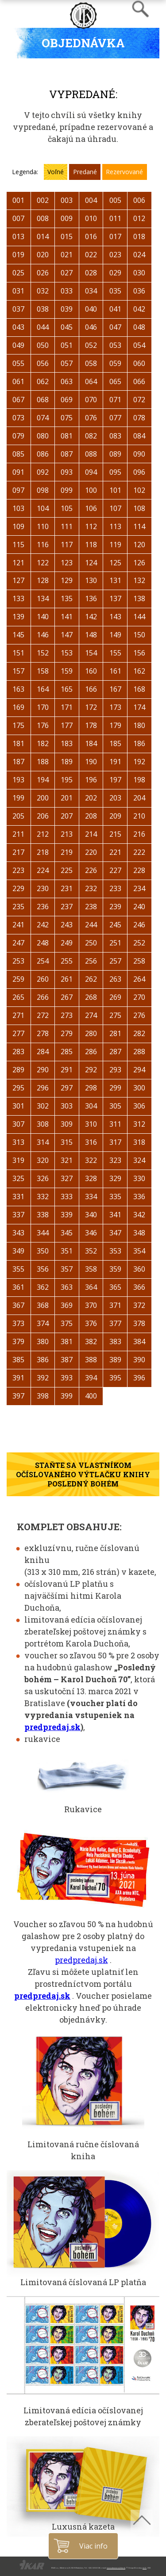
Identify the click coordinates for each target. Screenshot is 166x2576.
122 (43, 563)
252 (139, 943)
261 (67, 979)
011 (115, 218)
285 (67, 1051)
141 (67, 616)
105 (67, 508)
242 (43, 925)
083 (115, 436)
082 (91, 436)
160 (91, 671)
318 (139, 1142)
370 (91, 1305)
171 (67, 707)
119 (115, 544)
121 (18, 563)
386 (43, 1359)
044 (43, 327)
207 (67, 816)
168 (139, 689)
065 (115, 381)
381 (67, 1341)
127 (18, 580)
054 (139, 345)
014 (43, 236)
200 (43, 798)
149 (115, 635)
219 (67, 852)
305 (115, 1106)
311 (115, 1124)
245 (115, 925)
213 (67, 834)
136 (91, 598)
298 (91, 1088)
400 (91, 1396)
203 (115, 798)
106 (91, 508)
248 (43, 943)
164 (43, 689)
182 (43, 743)
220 (91, 852)
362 (43, 1287)
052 (91, 345)
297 (67, 1088)
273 (67, 1015)
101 (115, 490)
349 (18, 1251)
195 (67, 780)
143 (115, 616)
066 (139, 381)
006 (139, 200)
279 (67, 1033)
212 (43, 834)
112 (91, 526)
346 (91, 1233)
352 (91, 1251)
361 (18, 1287)
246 (139, 925)
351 (67, 1251)
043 (18, 327)
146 (43, 635)
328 (91, 1178)
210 (139, 816)
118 (91, 544)
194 (43, 780)
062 (43, 381)
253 (18, 961)
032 (43, 291)
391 (18, 1378)
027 (67, 273)
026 (43, 273)
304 (91, 1106)
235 (18, 906)
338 (43, 1214)
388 (91, 1359)
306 (139, 1106)
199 (18, 798)
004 (91, 200)
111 (67, 526)
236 (43, 906)
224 (43, 870)
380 (43, 1341)
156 (139, 653)
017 (115, 236)
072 (139, 399)
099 (67, 490)
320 (43, 1160)
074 (43, 418)
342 (139, 1214)
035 (115, 291)
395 (115, 1378)
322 (91, 1160)
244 (91, 925)
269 (115, 997)
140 (43, 616)
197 (115, 780)
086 (43, 454)
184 (91, 743)
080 (43, 436)
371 (115, 1305)
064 (91, 381)
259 (18, 979)
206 (43, 816)
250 (91, 943)
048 (139, 327)
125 (115, 563)
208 (91, 816)
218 (43, 852)
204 (139, 798)
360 (139, 1269)
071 (115, 399)
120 (139, 544)
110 (43, 526)
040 (91, 309)
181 (18, 743)
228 (139, 870)
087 (67, 454)
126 (139, 563)
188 (43, 761)
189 (67, 761)
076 (91, 418)
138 (139, 598)
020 (43, 254)
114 (139, 526)
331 (18, 1196)
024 (139, 254)
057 (67, 363)
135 (67, 598)
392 (43, 1378)
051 (67, 345)
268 (91, 997)
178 (91, 725)
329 (115, 1178)
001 (18, 200)
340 (91, 1214)
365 (115, 1287)
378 (139, 1323)
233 (115, 888)
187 (18, 761)
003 (67, 200)
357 (67, 1269)
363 (67, 1287)
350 (43, 1251)
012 (139, 218)
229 (18, 888)
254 (43, 961)
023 (115, 254)
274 (91, 1015)
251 (115, 943)
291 (67, 1070)
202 (91, 798)
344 (43, 1233)
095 (115, 472)
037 (18, 309)
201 (67, 798)
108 (139, 508)
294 (139, 1070)
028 (91, 273)
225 (67, 870)
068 (43, 399)
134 (43, 598)
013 (18, 236)
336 (139, 1196)
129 (67, 580)
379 (18, 1341)
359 (115, 1269)
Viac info (95, 2546)
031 (18, 291)
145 (18, 635)
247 (18, 943)
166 (91, 689)
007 (18, 218)
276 (139, 1015)
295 (18, 1088)
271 (18, 1015)
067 (18, 399)
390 (139, 1359)
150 (139, 635)
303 (67, 1106)
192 (139, 761)
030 (139, 273)
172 (91, 707)
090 (139, 454)
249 (67, 943)
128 (43, 580)
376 (91, 1323)
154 (91, 653)
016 (91, 236)
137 (115, 598)
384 (139, 1341)
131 (115, 580)
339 (67, 1214)
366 (139, 1287)
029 (115, 273)
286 (91, 1051)
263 (115, 979)
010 (91, 218)
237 (67, 906)
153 (67, 653)
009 (67, 218)
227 (115, 870)
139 (18, 616)
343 (18, 1233)
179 (115, 725)
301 (18, 1106)
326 (43, 1178)
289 (18, 1070)
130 (91, 580)
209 (115, 816)
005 (115, 200)
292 (91, 1070)
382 (91, 1341)
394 (91, 1378)
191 (115, 761)
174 (139, 707)
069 (67, 399)
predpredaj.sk (52, 1727)
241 (18, 925)
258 (139, 961)
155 (115, 653)
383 (115, 1341)
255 (67, 961)
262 (91, 979)
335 (115, 1196)
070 (91, 399)
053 (115, 345)
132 (139, 580)
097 (18, 490)
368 (43, 1305)
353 (115, 1251)
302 (43, 1106)
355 (18, 1269)
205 (18, 816)
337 (18, 1214)
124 (91, 563)
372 (139, 1305)
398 (43, 1396)
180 (139, 725)
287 (115, 1051)
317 (115, 1142)
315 (67, 1142)
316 (91, 1142)
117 (67, 544)
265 (18, 997)
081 (67, 436)
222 (139, 852)
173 (115, 707)
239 (115, 906)
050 (43, 345)
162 (139, 671)
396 (139, 1378)
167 (115, 689)
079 (18, 436)
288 (139, 1051)
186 (139, 743)
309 (67, 1124)
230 (43, 888)
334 (91, 1196)
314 (43, 1142)
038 (43, 309)
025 (18, 273)
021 (67, 254)
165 (67, 689)
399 (67, 1396)
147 (67, 635)
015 (67, 236)
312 (139, 1124)
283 (18, 1051)
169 (18, 707)
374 (43, 1323)
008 (43, 218)
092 (43, 472)
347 (115, 1233)
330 (139, 1178)
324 (139, 1160)
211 (18, 834)
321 (67, 1160)
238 (91, 906)
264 (139, 979)
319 (18, 1160)
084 (139, 436)
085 (18, 454)
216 (139, 834)
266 (43, 997)
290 (43, 1070)
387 (67, 1359)
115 (18, 544)
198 (139, 780)
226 (91, 870)
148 (91, 635)
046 (91, 327)
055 (18, 363)
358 (91, 1269)
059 (115, 363)
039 (67, 309)
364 (91, 1287)
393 (67, 1378)
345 (67, 1233)
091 (18, 472)
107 (115, 508)
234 (139, 888)
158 (43, 671)
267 (67, 997)
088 (91, 454)
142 (91, 616)
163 (18, 689)
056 (43, 363)
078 (139, 418)
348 (139, 1233)
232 (91, 888)
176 (43, 725)
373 (18, 1323)
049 (18, 345)
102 (139, 490)
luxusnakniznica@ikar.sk (116, 2568)
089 (115, 454)
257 (115, 961)
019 (18, 254)
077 (115, 418)
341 (115, 1214)
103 (18, 508)
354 (139, 1251)
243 (67, 925)
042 (139, 309)
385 (18, 1359)
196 (91, 780)
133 (18, 598)
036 (139, 291)
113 (115, 526)
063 (67, 381)
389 (115, 1359)
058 (91, 363)
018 (139, 236)
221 (115, 852)
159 (67, 671)
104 (43, 508)
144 (139, 616)
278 (43, 1033)
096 (139, 472)
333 (67, 1196)
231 (67, 888)
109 (18, 526)
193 (18, 780)
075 (67, 418)
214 (91, 834)
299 (115, 1088)
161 (115, 671)
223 (18, 870)
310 (91, 1124)
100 (91, 490)
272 (43, 1015)
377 (115, 1323)
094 (91, 472)
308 (43, 1124)
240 (139, 906)
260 (43, 979)
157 (18, 671)
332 (43, 1196)
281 (115, 1033)
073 (18, 418)
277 (18, 1033)
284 (43, 1051)
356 (43, 1269)
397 (18, 1396)
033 (67, 291)
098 (43, 490)
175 (18, 725)
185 (115, 743)
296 (43, 1088)
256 (91, 961)
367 (18, 1305)
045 (67, 327)
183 (67, 743)
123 (67, 563)
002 (43, 200)
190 (91, 761)
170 (43, 707)
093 (67, 472)
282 (139, 1033)
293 (115, 1070)
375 (67, 1323)
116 (43, 544)
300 (139, 1088)
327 (67, 1178)
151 (18, 653)
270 (139, 997)
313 (18, 1142)
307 (18, 1124)
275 (115, 1015)
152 (43, 653)
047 (115, 327)
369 (67, 1305)
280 (91, 1033)
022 (91, 254)
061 (18, 381)
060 (139, 363)
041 (115, 309)
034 (91, 291)
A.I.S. (145, 2568)
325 (18, 1178)
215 (115, 834)
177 (67, 725)
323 (115, 1160)
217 (18, 852)
